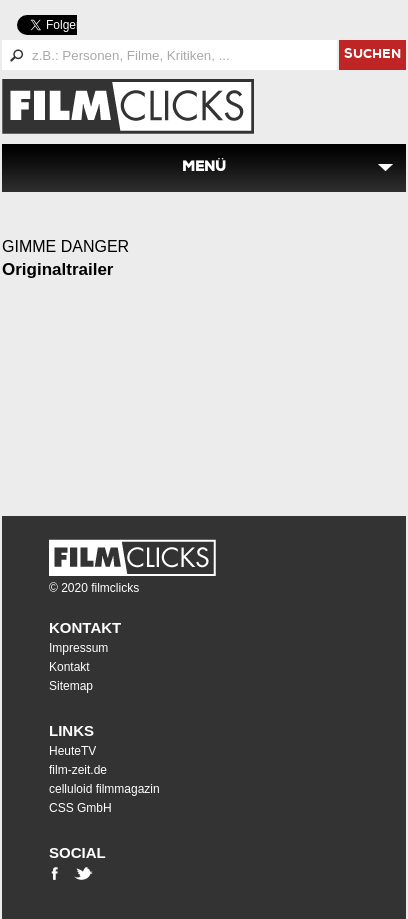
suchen (372, 55)
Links (71, 730)
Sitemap (71, 686)
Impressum (78, 648)
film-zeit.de (78, 770)
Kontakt (85, 627)
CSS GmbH (80, 808)
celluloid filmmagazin (104, 789)
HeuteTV (72, 751)
